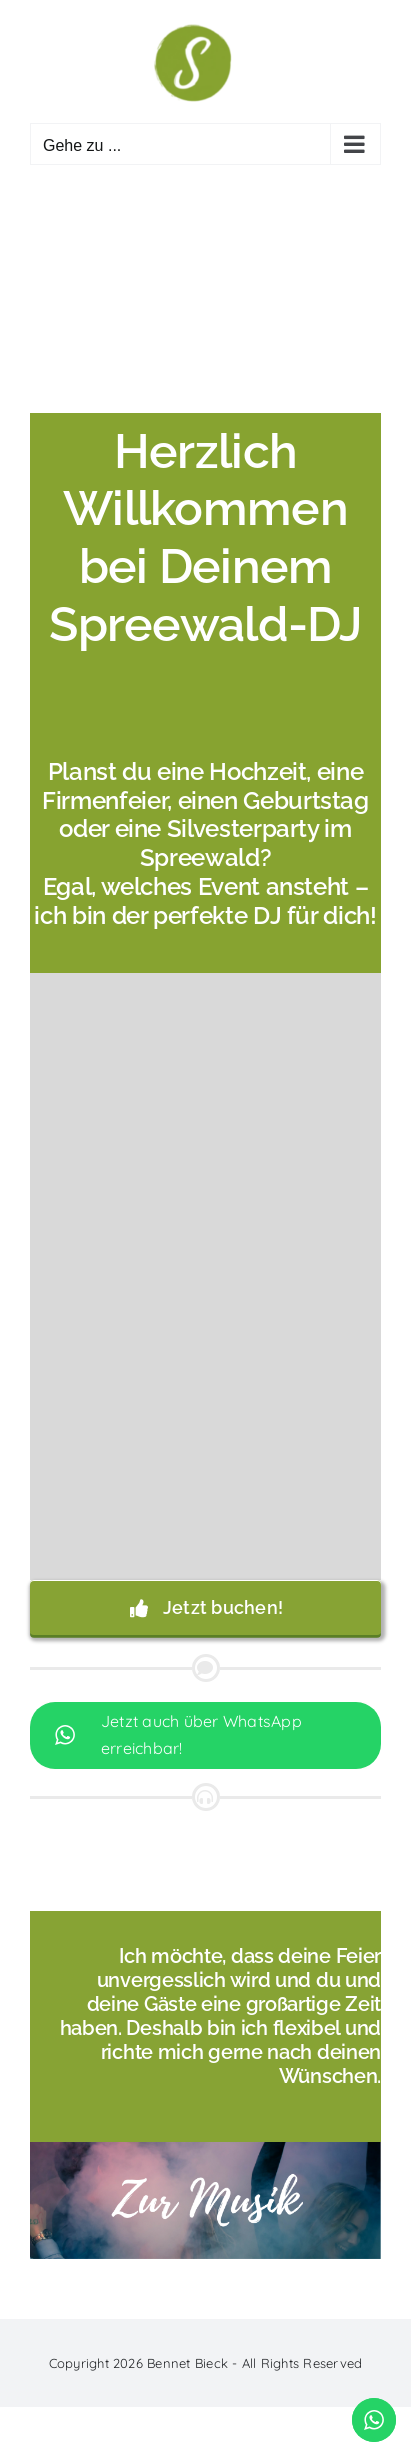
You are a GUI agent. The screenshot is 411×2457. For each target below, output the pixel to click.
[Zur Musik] (205, 2150)
